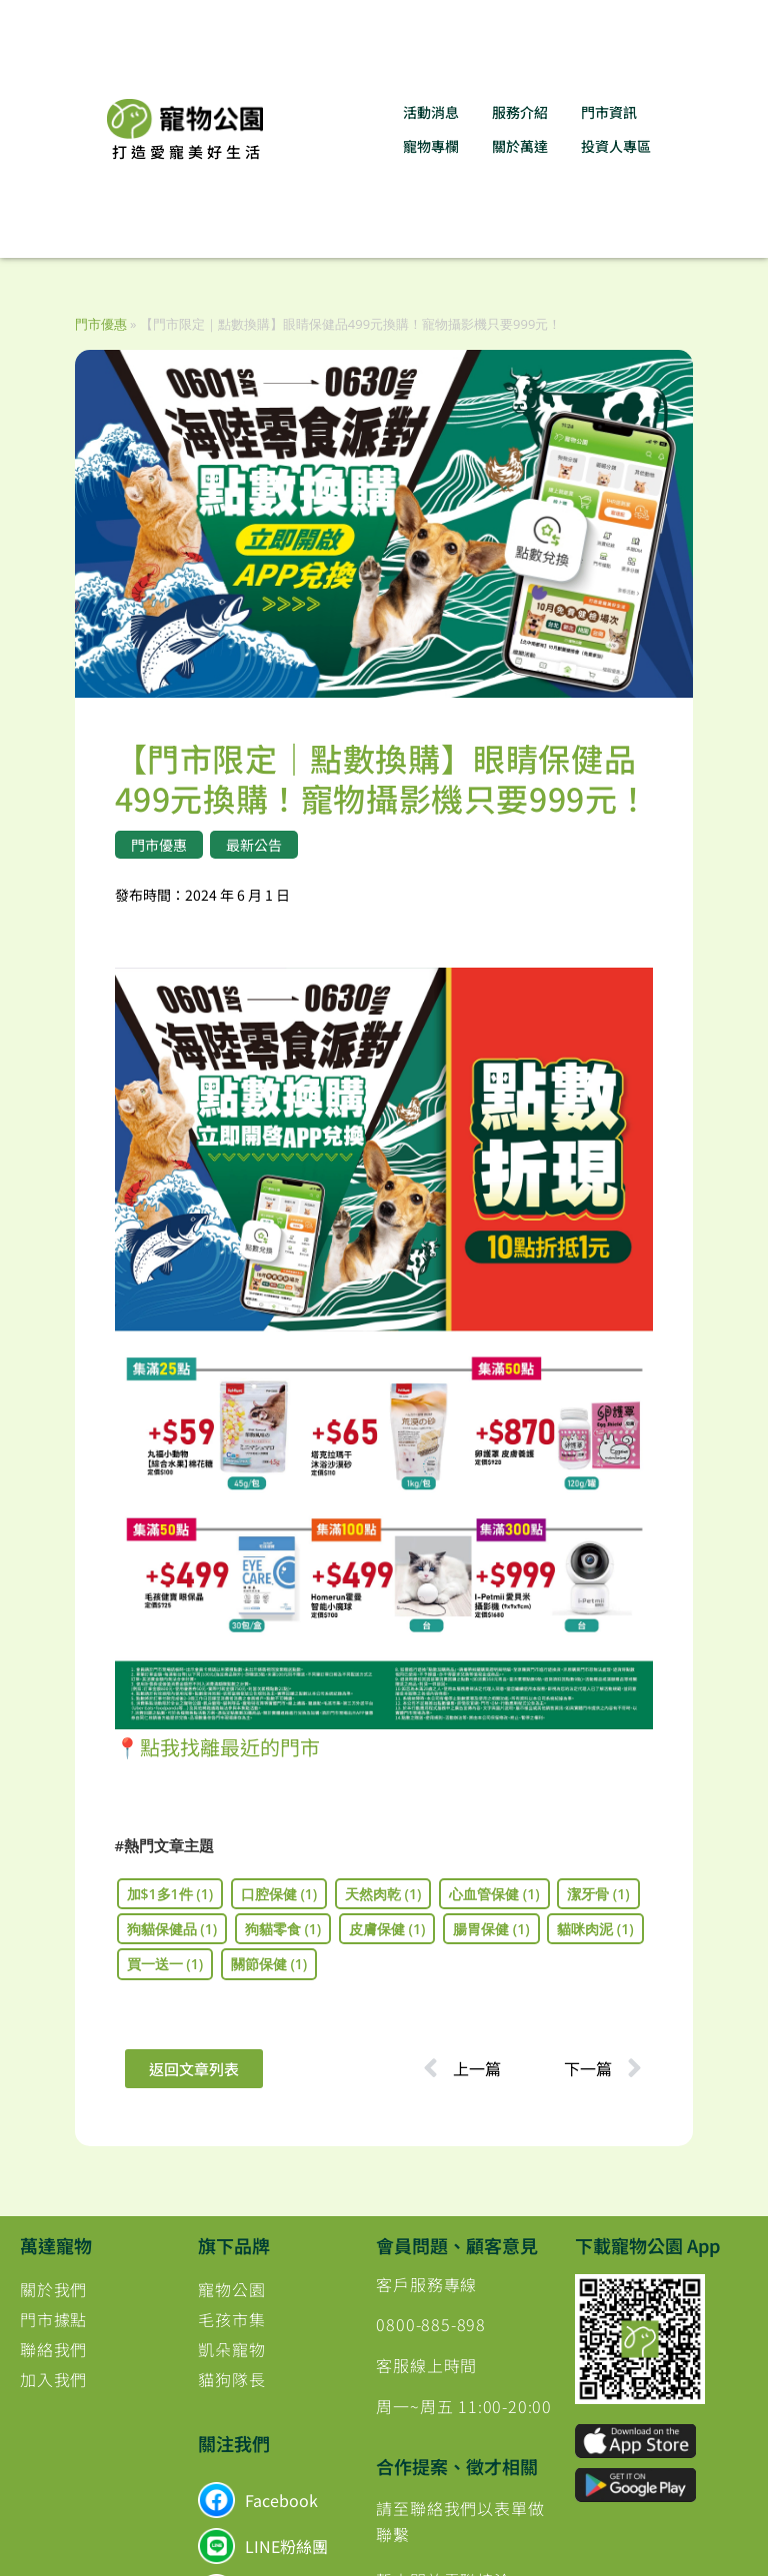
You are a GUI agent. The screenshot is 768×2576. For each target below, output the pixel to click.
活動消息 (431, 112)
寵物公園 (231, 2289)
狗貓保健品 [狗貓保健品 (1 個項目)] (172, 1928)
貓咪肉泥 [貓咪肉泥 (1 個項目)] (595, 1928)
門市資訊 (609, 112)
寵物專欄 (431, 146)
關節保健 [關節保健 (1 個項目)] (269, 1963)
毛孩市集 (231, 2319)
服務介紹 (520, 112)
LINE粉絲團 (286, 2546)
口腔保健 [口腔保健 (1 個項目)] (279, 1893)
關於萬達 (520, 146)
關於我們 (53, 2289)
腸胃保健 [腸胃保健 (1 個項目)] (491, 1928)
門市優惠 (101, 324)
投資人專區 (616, 146)
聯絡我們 (53, 2349)
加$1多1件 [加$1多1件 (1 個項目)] (170, 1893)
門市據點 (53, 2319)
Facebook (281, 2500)
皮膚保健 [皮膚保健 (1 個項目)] (387, 1928)
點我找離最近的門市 (230, 1746)
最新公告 (254, 845)
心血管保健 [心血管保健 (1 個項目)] (494, 1893)
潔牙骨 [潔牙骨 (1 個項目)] (598, 1893)
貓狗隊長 (231, 2379)
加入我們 (53, 2379)
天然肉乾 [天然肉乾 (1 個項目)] (383, 1893)
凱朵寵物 (231, 2349)
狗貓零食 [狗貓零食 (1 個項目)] (283, 1928)
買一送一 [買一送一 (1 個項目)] (165, 1963)
